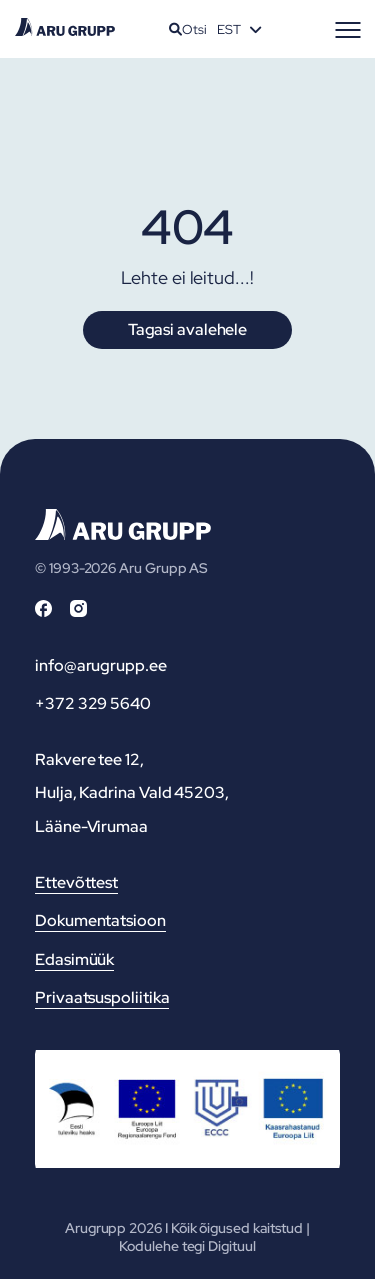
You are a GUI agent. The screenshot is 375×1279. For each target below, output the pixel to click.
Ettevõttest (76, 882)
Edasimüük (74, 959)
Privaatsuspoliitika (102, 997)
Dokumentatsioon (100, 920)
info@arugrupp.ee (101, 665)
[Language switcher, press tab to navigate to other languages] (239, 29)
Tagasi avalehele (187, 329)
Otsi (188, 29)
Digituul (231, 1246)
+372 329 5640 (93, 703)
